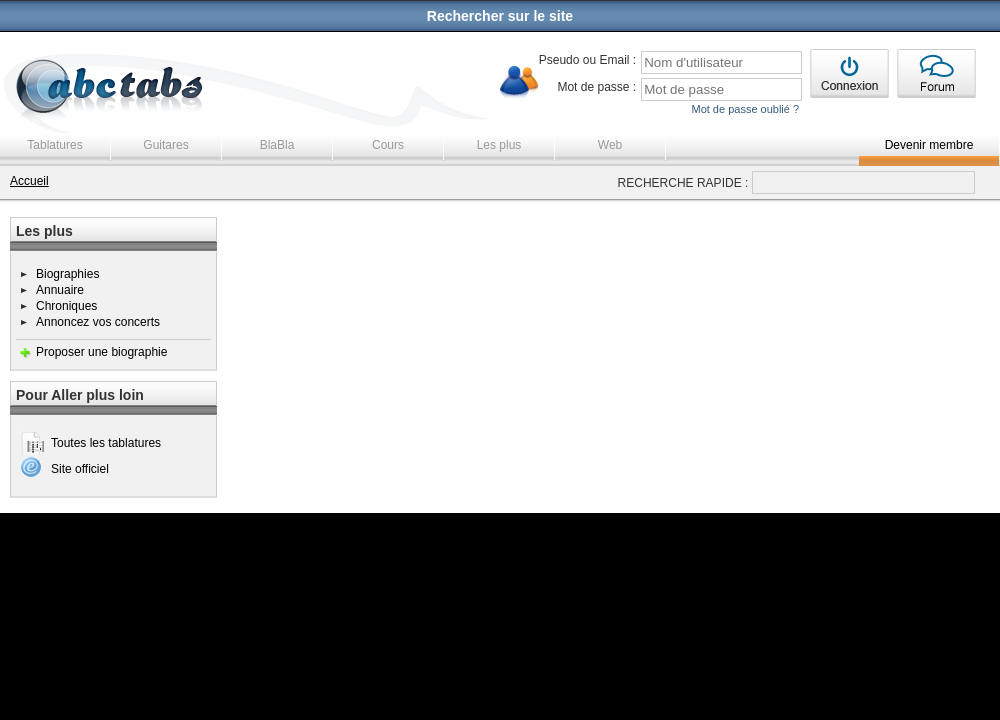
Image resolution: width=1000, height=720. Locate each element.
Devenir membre (929, 145)
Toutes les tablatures (106, 443)
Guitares (165, 145)
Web (610, 145)
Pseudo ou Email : (587, 60)
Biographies (67, 274)
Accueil (29, 181)
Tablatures (54, 145)
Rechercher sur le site (500, 16)
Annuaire (60, 290)
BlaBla (277, 145)
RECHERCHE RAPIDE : (683, 183)
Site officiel (80, 469)
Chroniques (66, 306)
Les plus (499, 145)
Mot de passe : (596, 87)
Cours (388, 145)
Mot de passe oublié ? (745, 109)
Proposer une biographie (101, 352)
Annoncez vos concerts (98, 322)
